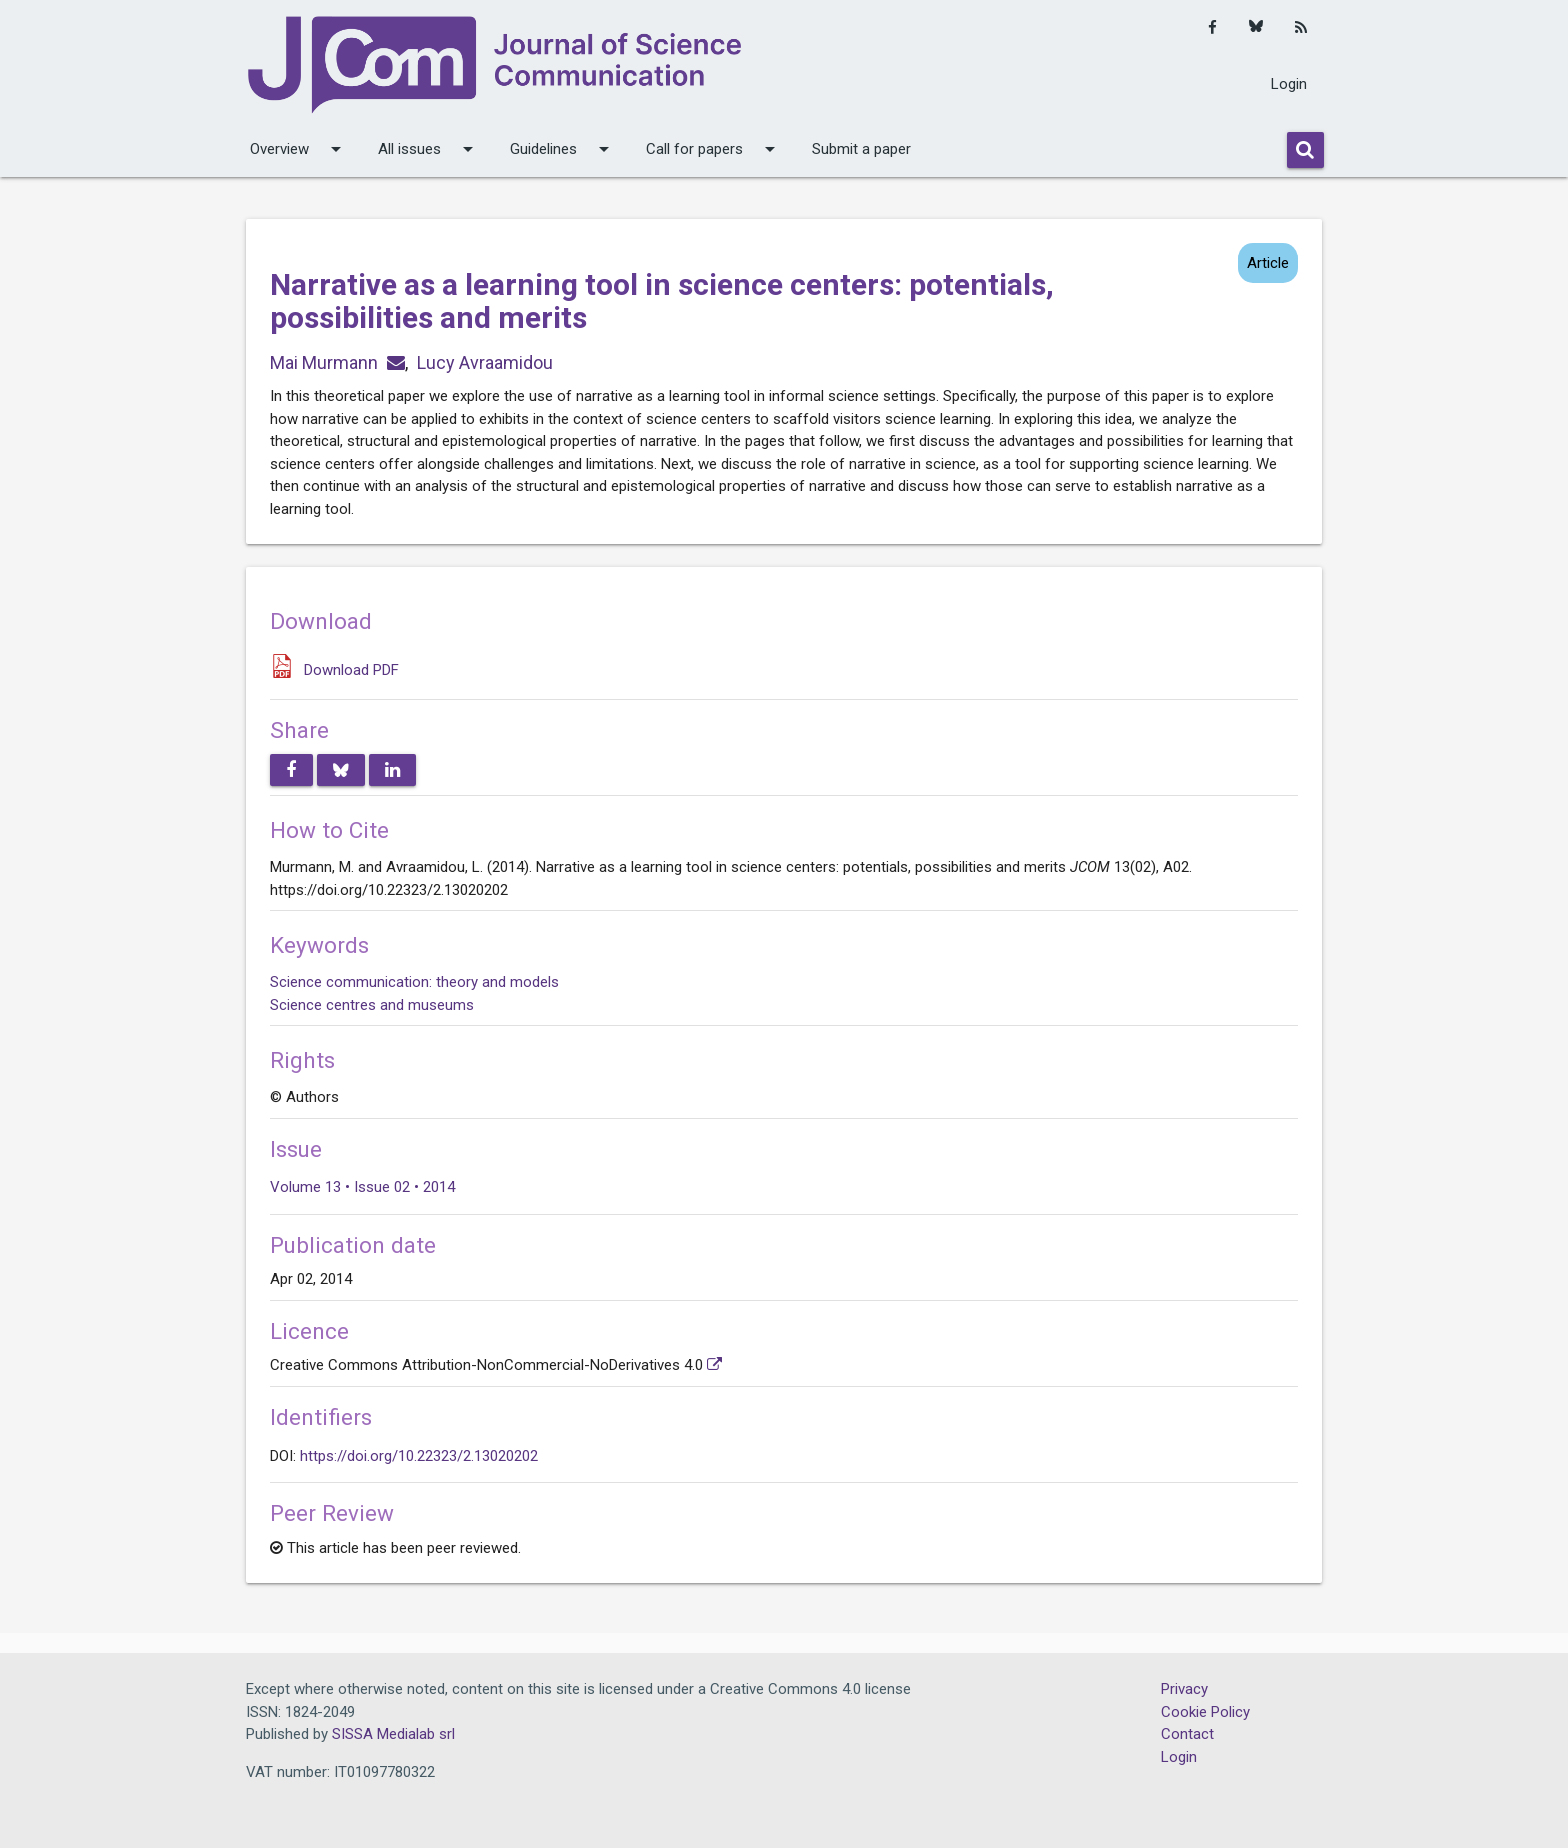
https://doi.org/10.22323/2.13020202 (419, 1456)
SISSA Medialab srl (393, 1734)
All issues (429, 149)
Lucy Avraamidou (485, 362)
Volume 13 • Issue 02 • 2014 (362, 1187)
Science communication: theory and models (414, 982)
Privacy (1184, 1689)
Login (1289, 84)
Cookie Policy (1205, 1712)
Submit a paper (861, 149)
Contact (1187, 1734)
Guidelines (563, 149)
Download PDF (351, 670)
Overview (299, 149)
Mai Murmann (324, 362)
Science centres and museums (372, 1005)
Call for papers (714, 149)
